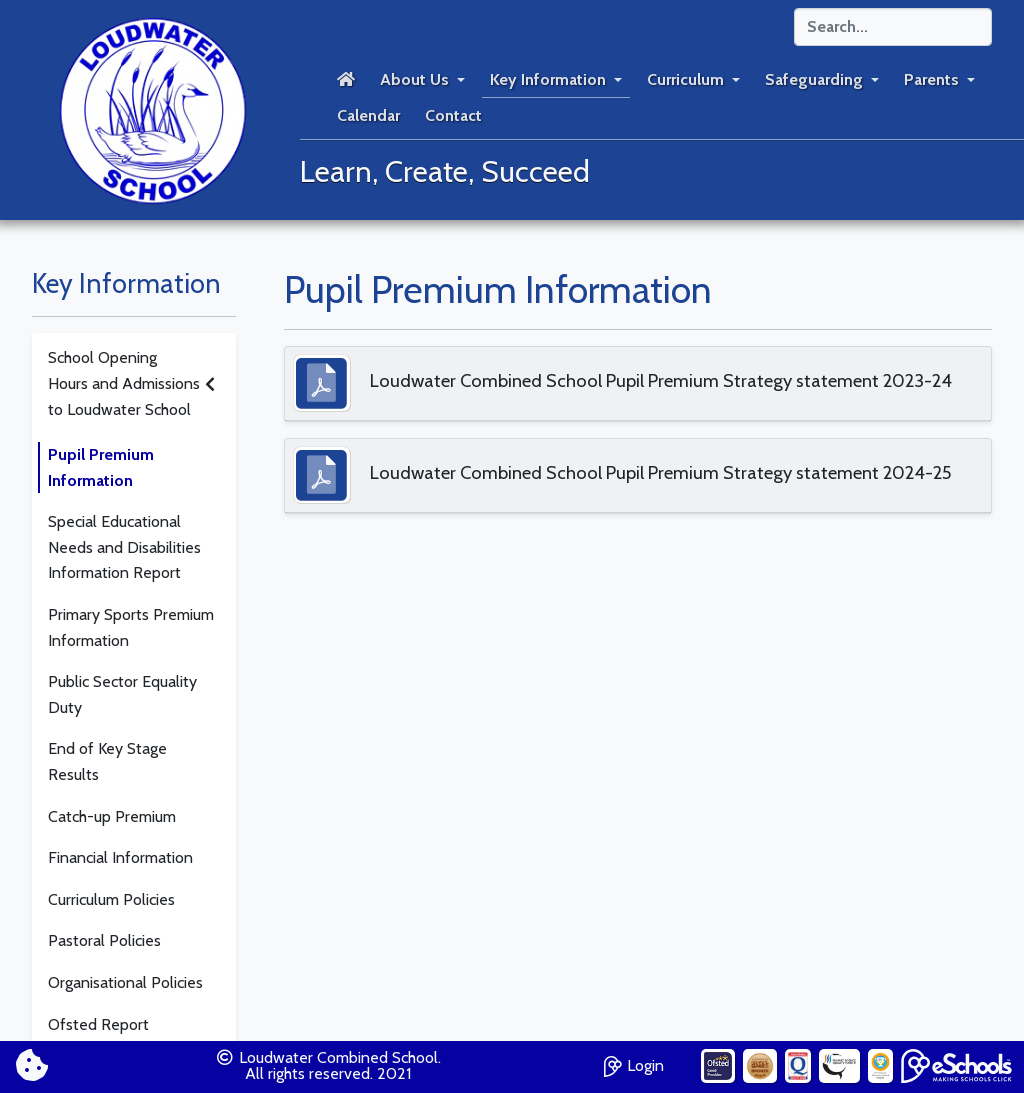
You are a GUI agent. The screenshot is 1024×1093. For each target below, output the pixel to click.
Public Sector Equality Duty (122, 694)
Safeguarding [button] (814, 79)
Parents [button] (931, 79)
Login (634, 1063)
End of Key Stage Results (107, 761)
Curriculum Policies (111, 899)
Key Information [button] (548, 79)
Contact (453, 115)
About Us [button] (414, 79)
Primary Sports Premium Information (131, 627)
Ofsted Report (98, 1024)
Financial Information (120, 857)
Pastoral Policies (104, 940)
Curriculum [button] (685, 79)
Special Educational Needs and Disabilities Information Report (124, 547)
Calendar (368, 115)
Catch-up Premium (112, 816)
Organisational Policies (125, 982)
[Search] (893, 27)
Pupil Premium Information (101, 467)
